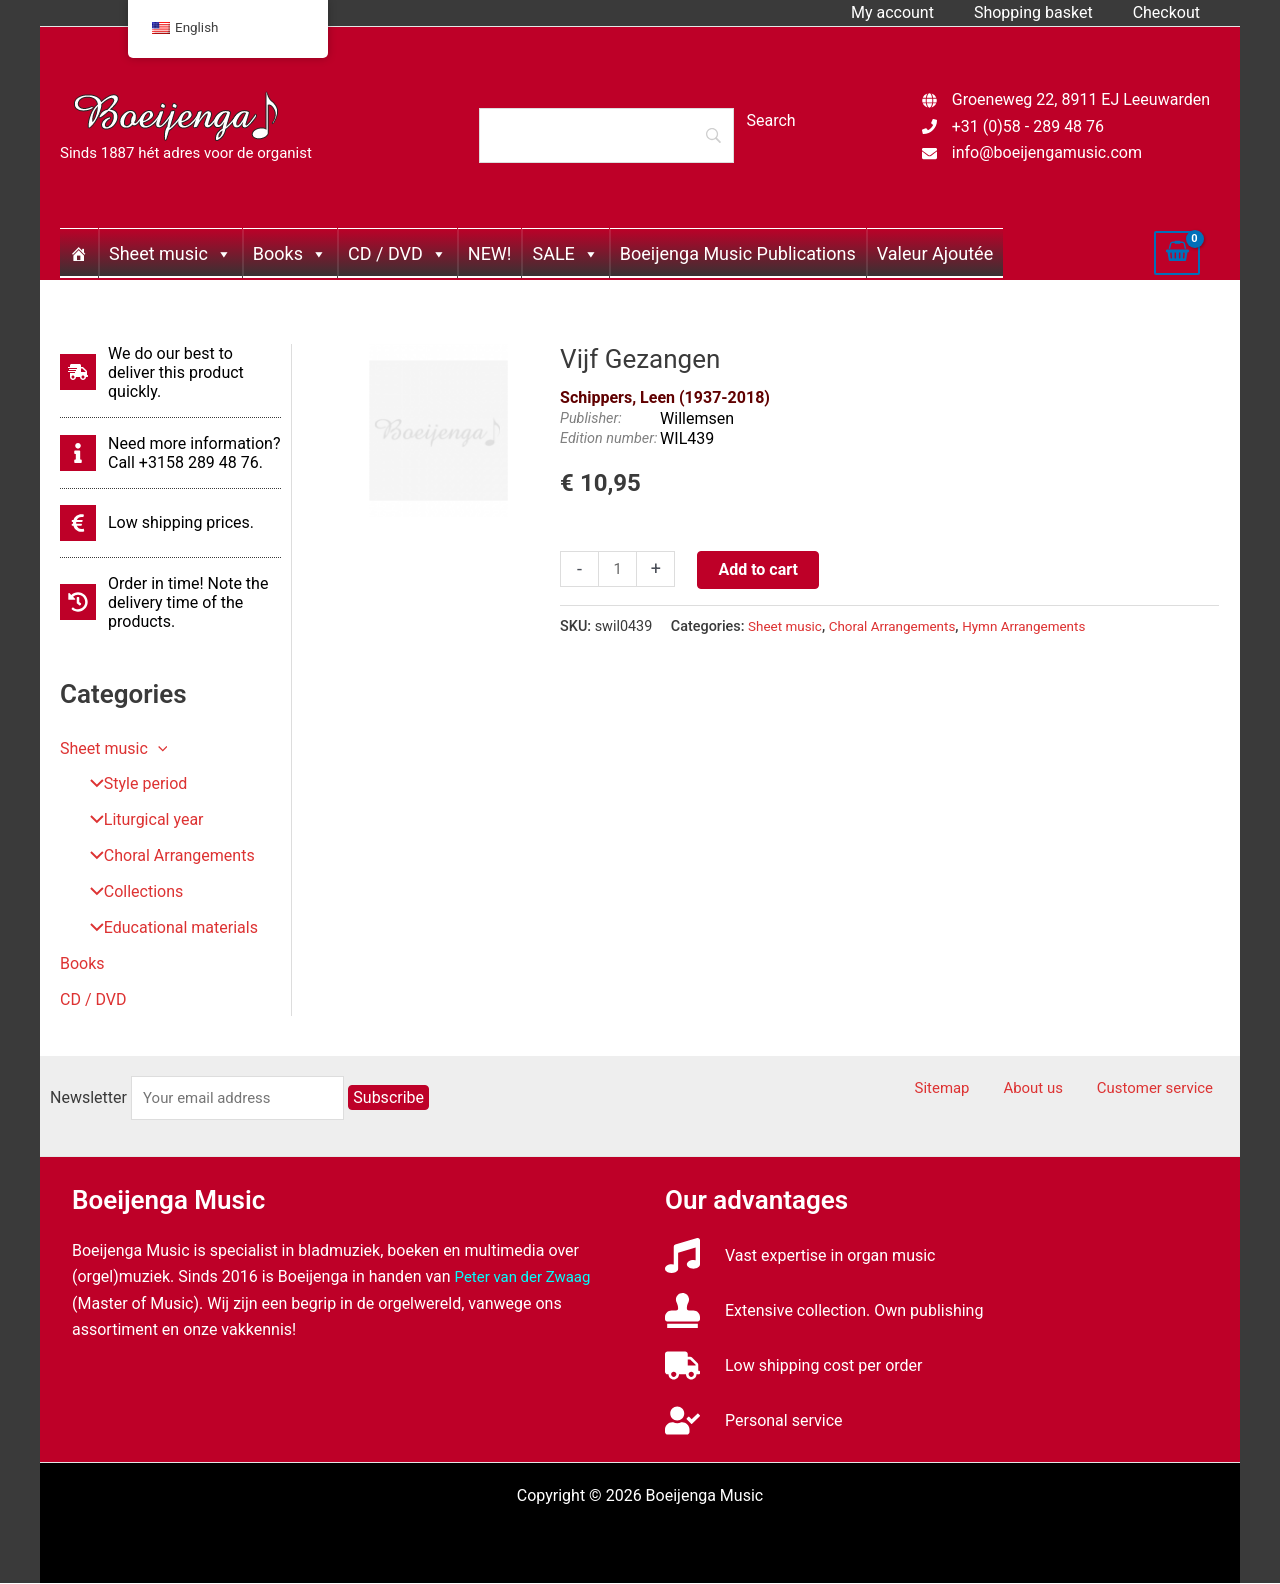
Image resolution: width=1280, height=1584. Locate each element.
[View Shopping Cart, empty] (1177, 253)
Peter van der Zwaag (527, 1277)
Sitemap (978, 1089)
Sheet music (170, 253)
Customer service (1166, 1089)
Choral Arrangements (165, 856)
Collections (129, 892)
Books (290, 253)
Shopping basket (1045, 12)
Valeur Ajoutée (935, 253)
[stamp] (824, 1311)
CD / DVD (397, 253)
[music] (800, 1256)
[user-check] (753, 1421)
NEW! (490, 253)
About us (1056, 1089)
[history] (170, 602)
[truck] (794, 1366)
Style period (131, 784)
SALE (565, 253)
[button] (158, 748)
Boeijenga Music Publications (738, 253)
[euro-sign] (157, 523)
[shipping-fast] (170, 372)
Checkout (1170, 12)
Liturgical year (139, 820)
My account (912, 12)
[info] (170, 453)
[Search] (606, 135)
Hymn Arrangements (1042, 626)
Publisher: (591, 418)
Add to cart (761, 569)
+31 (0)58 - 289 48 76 (1028, 126)
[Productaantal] (619, 570)
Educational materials (167, 928)
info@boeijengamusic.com (1047, 152)
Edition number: (608, 438)
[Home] (79, 253)
